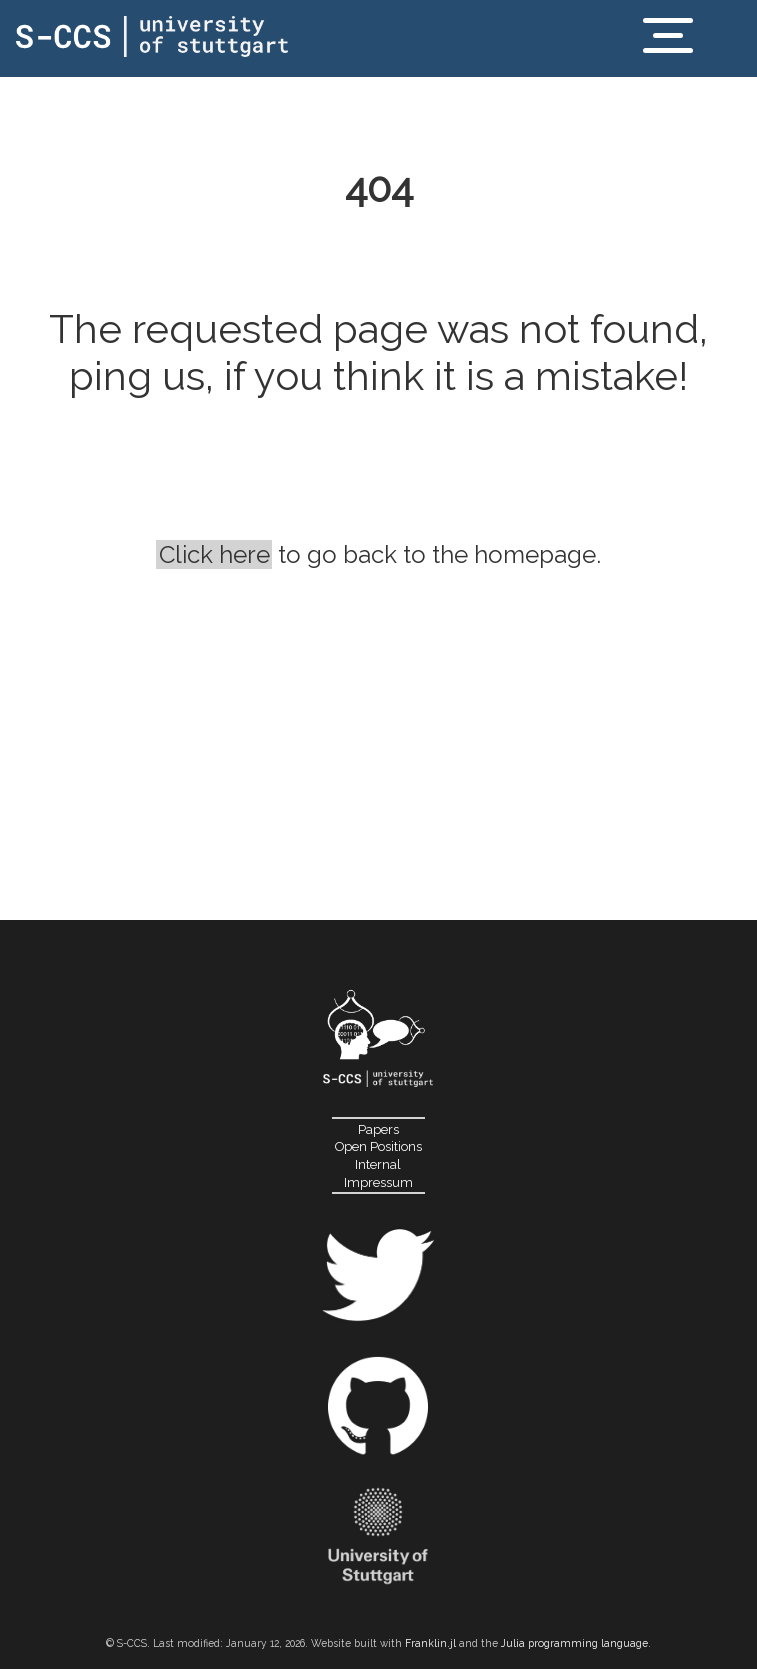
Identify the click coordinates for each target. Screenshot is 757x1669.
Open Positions (378, 1146)
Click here (214, 554)
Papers (378, 1129)
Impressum (378, 1182)
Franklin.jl (430, 1643)
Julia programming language (574, 1643)
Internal (378, 1164)
